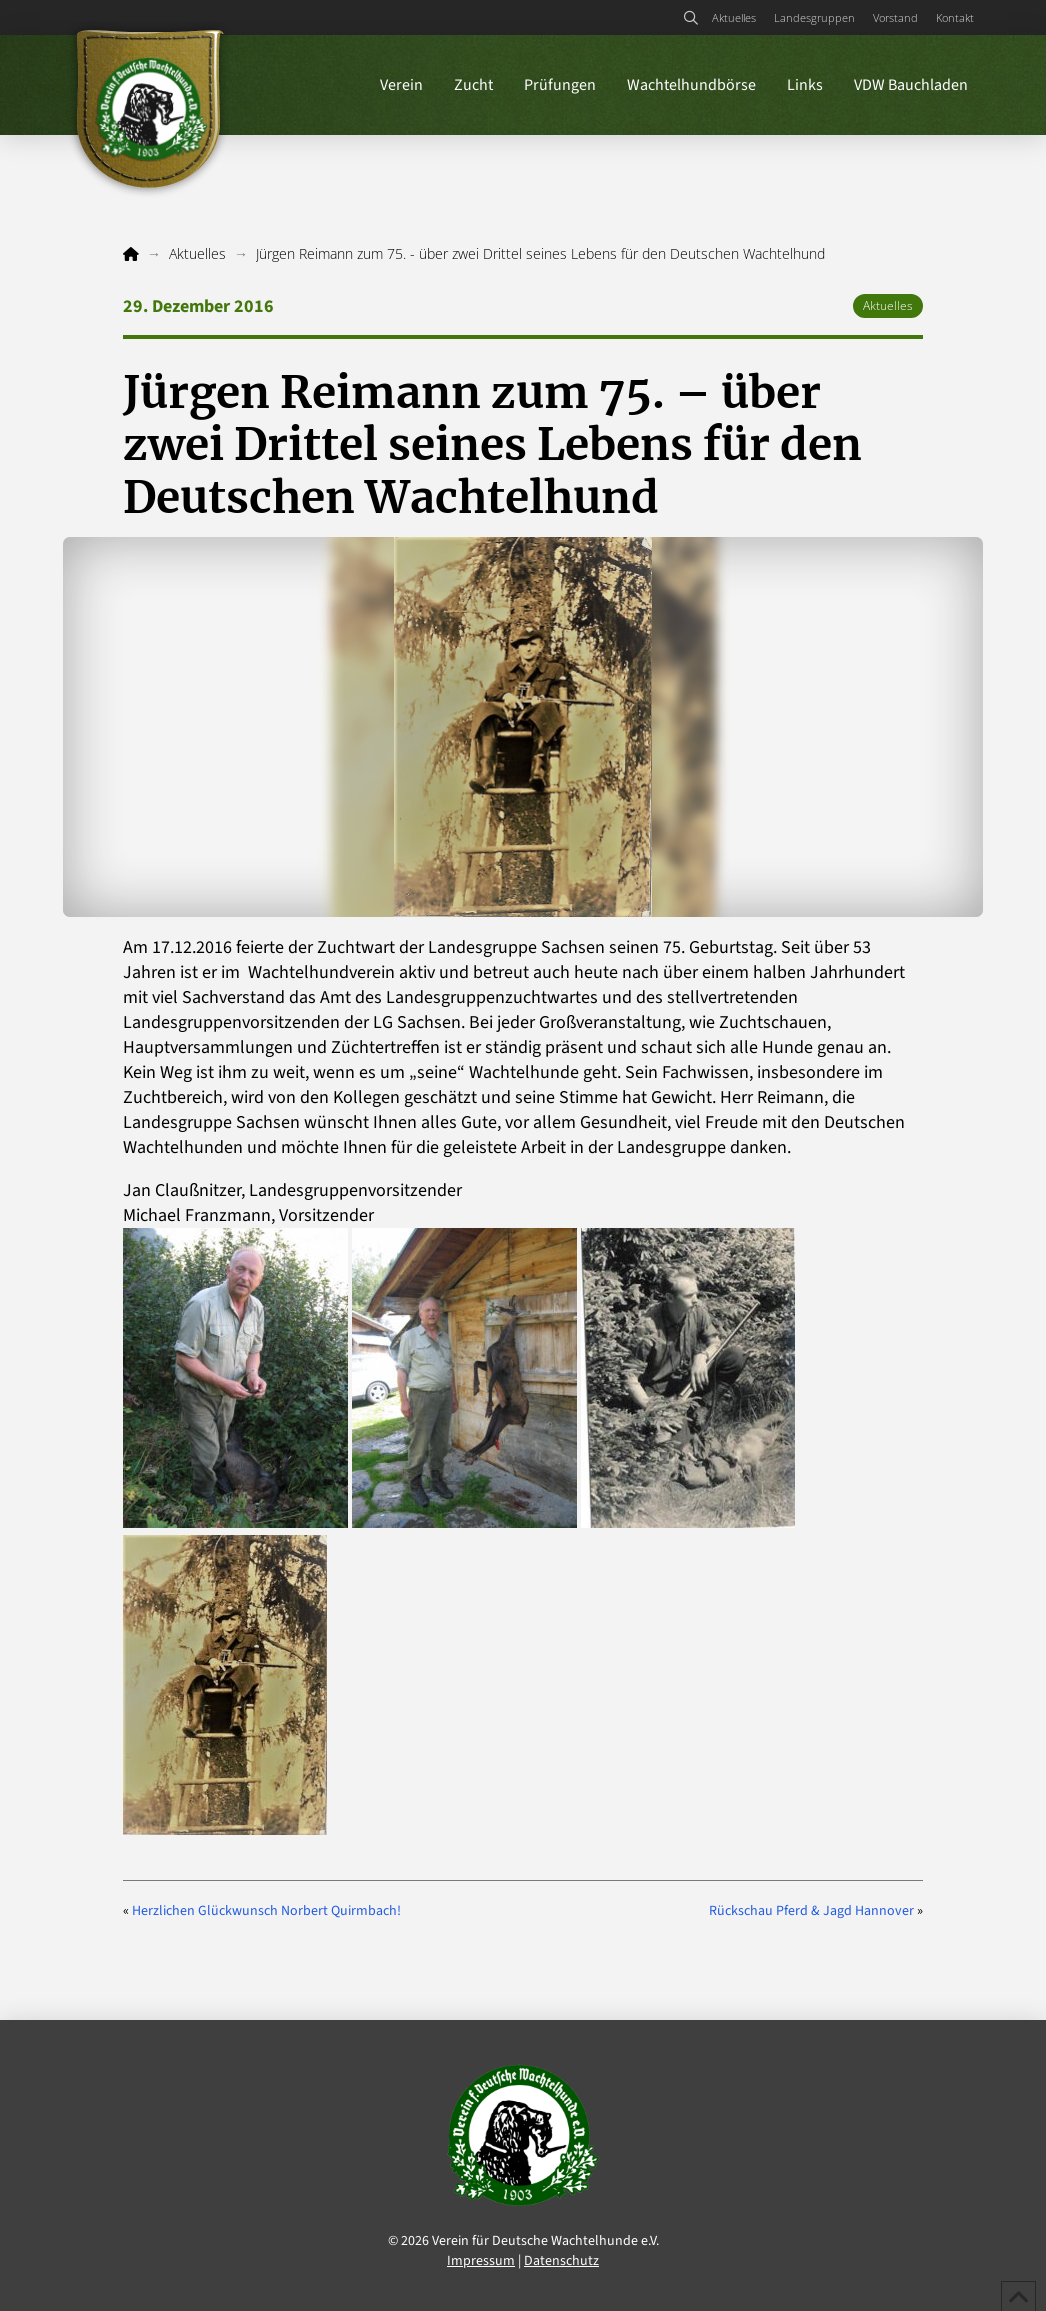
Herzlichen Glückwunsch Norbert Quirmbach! (266, 1911)
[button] (690, 18)
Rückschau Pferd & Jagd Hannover (811, 1911)
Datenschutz (561, 2261)
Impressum (481, 2261)
